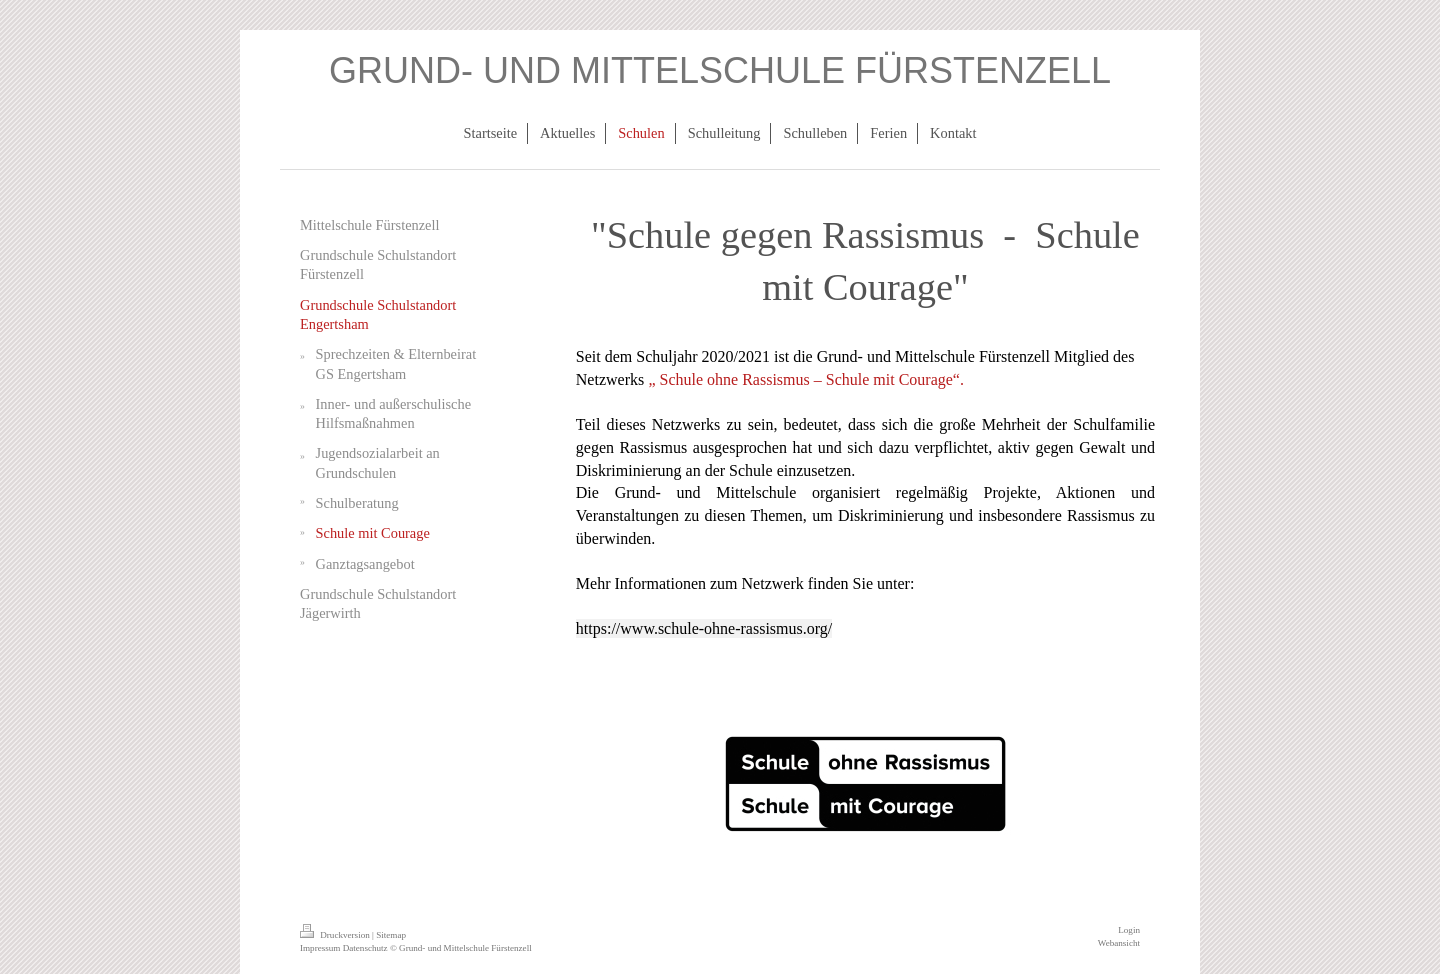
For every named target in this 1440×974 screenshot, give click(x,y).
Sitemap (391, 935)
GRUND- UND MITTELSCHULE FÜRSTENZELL (720, 70)
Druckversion (336, 935)
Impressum (320, 948)
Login (1129, 930)
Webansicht (1119, 943)
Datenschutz (365, 948)
